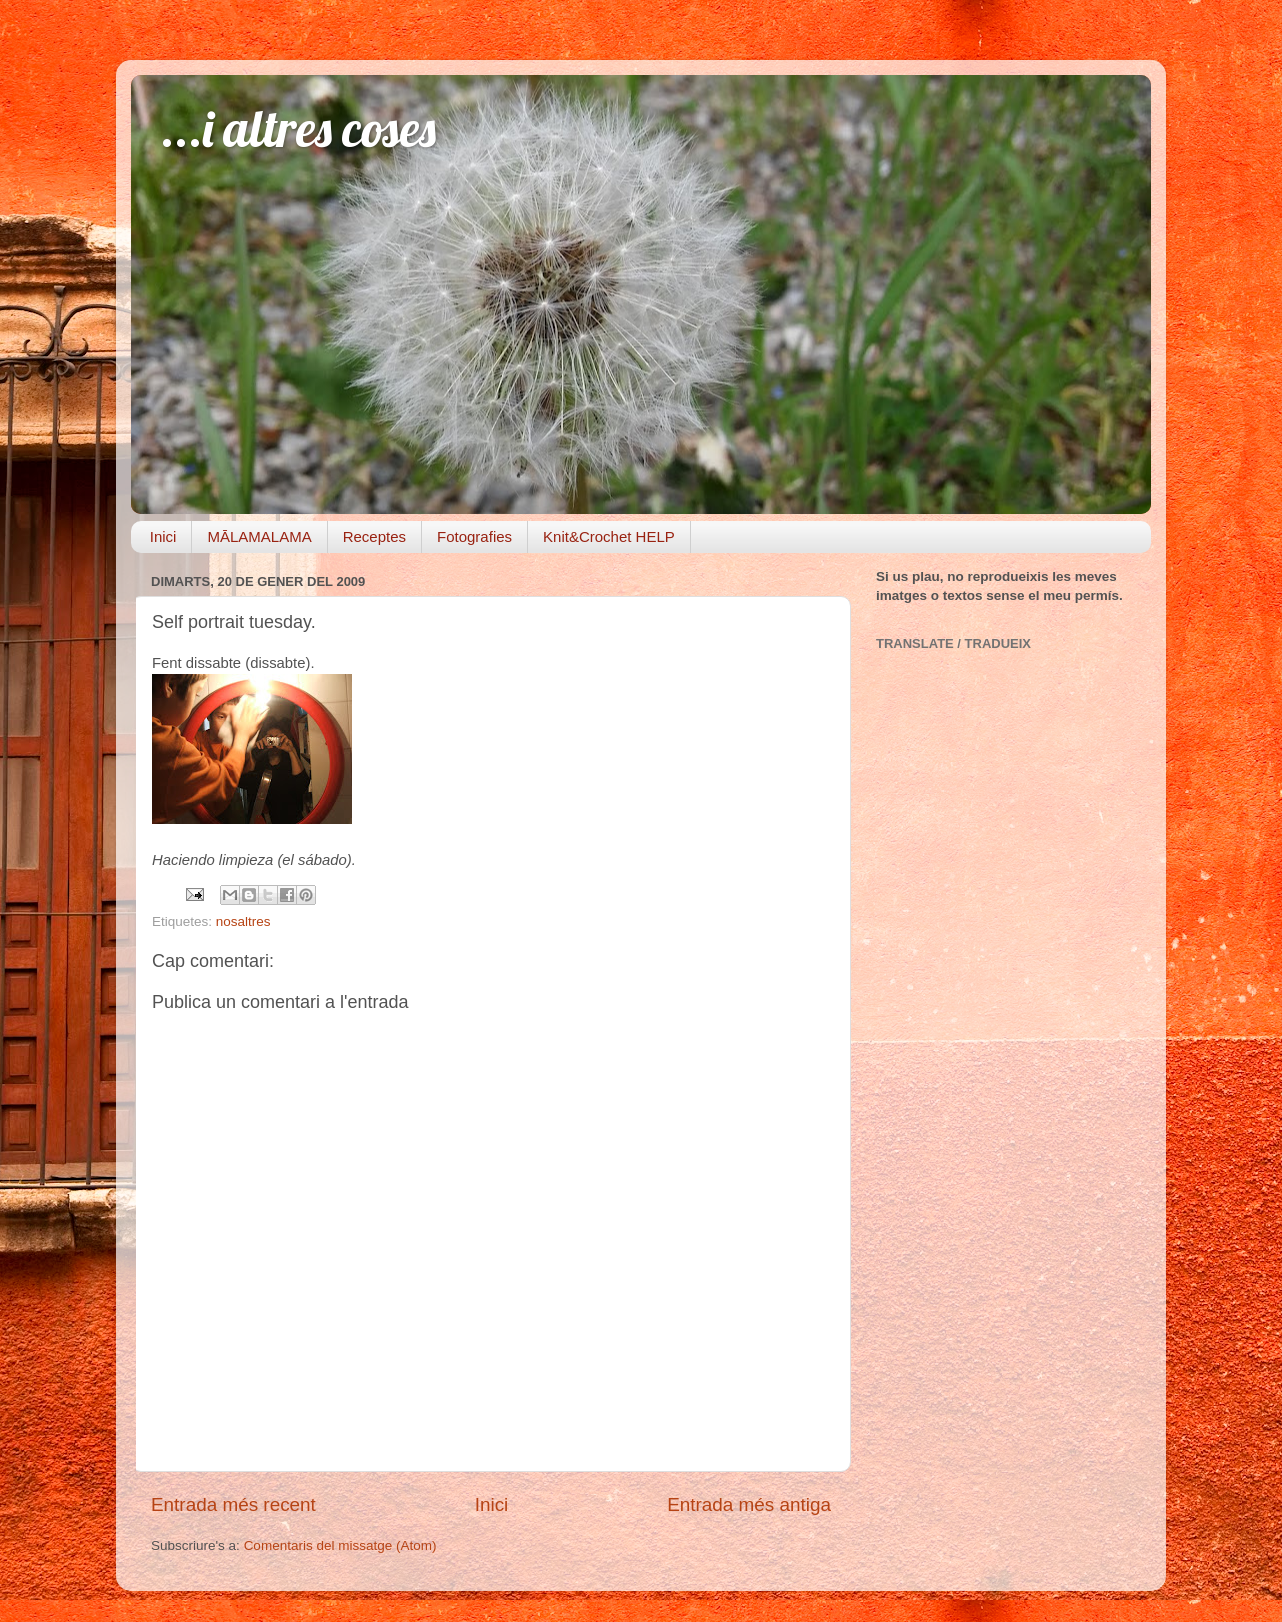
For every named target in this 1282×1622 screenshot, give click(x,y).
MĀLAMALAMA (259, 536)
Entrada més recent (233, 1504)
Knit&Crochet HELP (609, 536)
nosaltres (243, 921)
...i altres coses (298, 128)
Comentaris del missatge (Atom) (340, 1545)
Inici (163, 536)
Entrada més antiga (749, 1504)
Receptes (374, 536)
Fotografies (474, 536)
